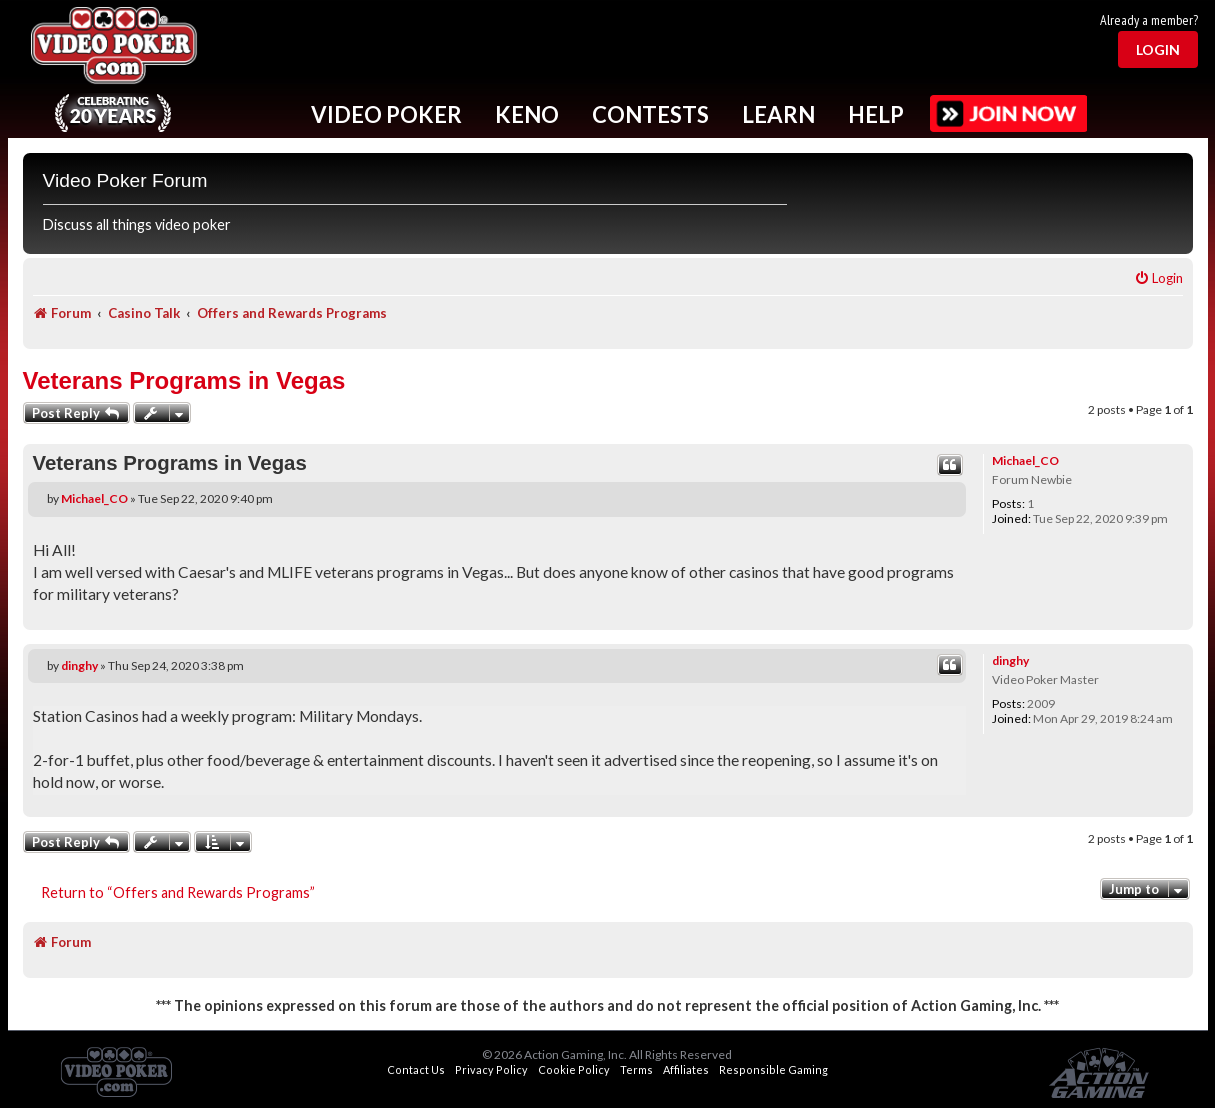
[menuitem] (1158, 278)
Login (1158, 49)
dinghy (1010, 660)
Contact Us (416, 1069)
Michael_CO (1025, 460)
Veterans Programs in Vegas (184, 380)
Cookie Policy (574, 1069)
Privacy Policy (491, 1069)
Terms (636, 1069)
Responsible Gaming (773, 1069)
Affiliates (686, 1069)
